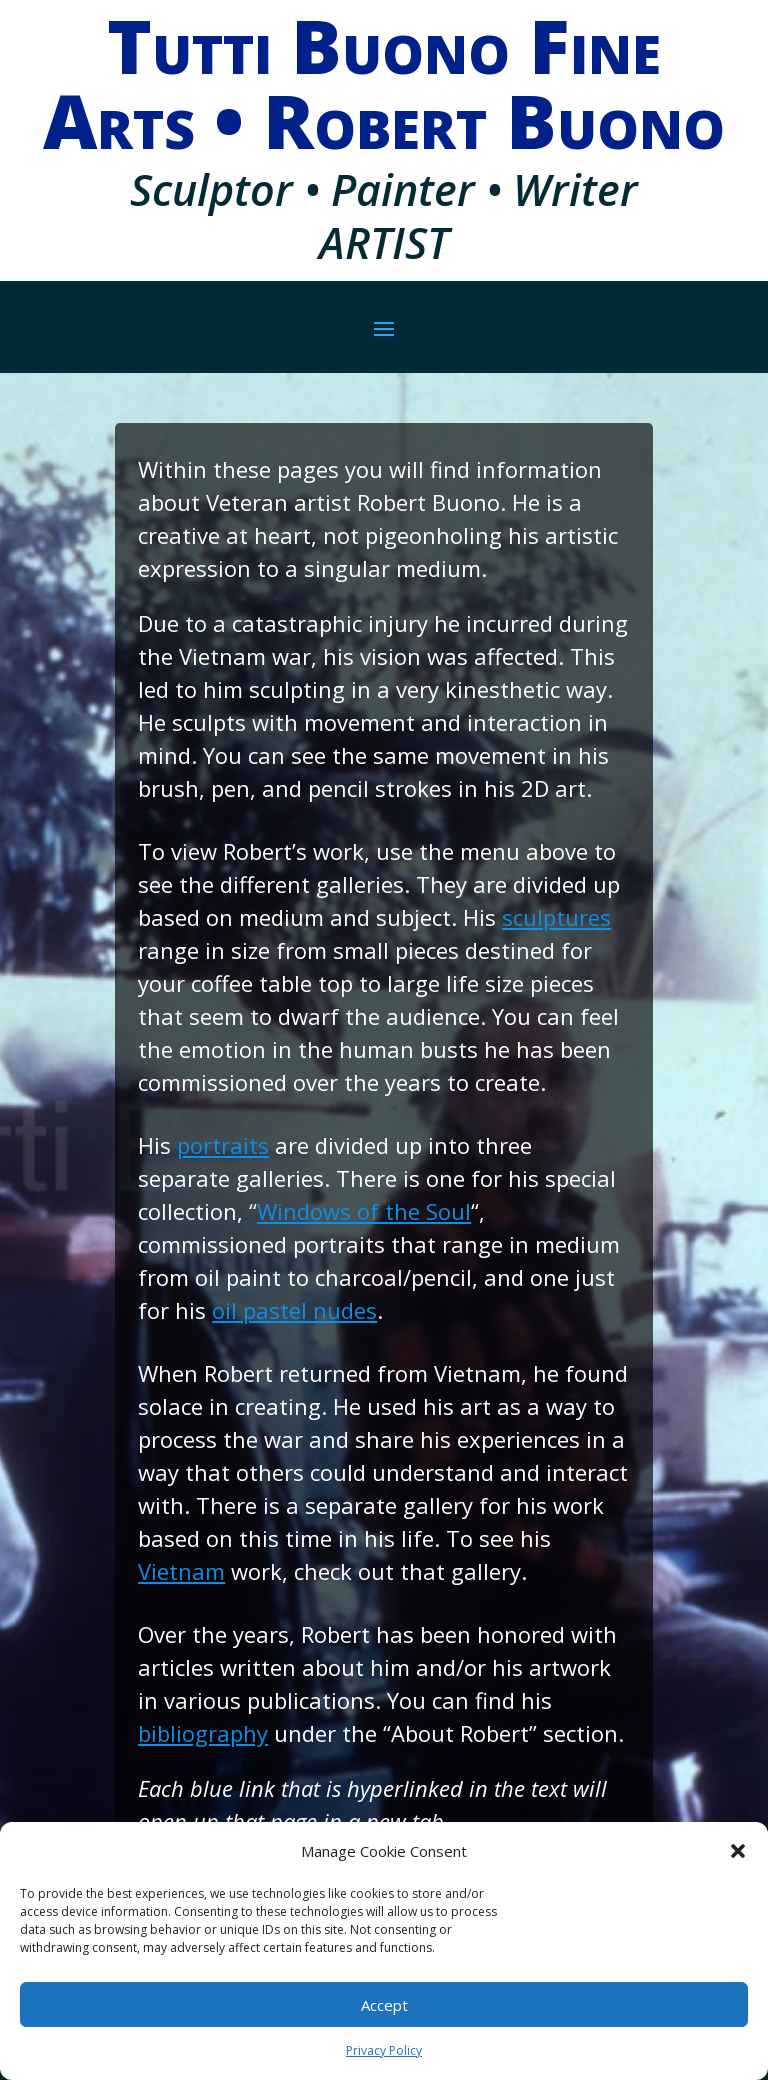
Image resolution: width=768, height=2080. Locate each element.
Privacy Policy (384, 2050)
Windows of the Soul (364, 1211)
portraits (223, 1145)
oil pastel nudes (294, 1310)
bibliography (203, 1733)
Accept (384, 2005)
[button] (738, 1851)
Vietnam (181, 1571)
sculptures (556, 917)
